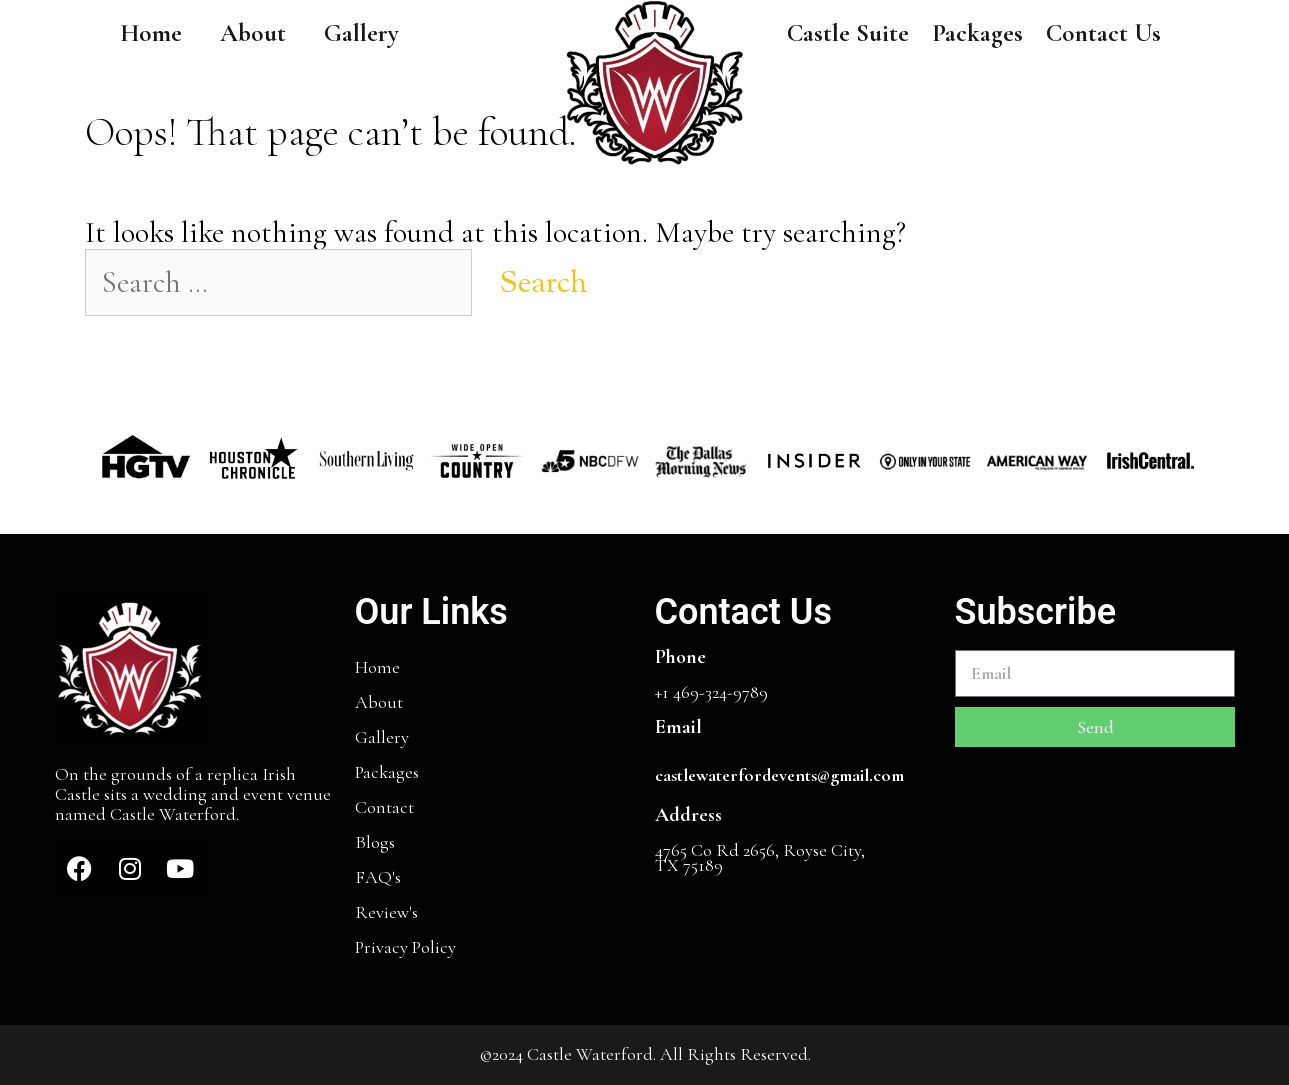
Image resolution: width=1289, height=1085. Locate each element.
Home (151, 33)
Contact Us (1103, 33)
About (253, 33)
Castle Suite (848, 33)
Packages (977, 33)
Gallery (361, 33)
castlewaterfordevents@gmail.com (779, 775)
